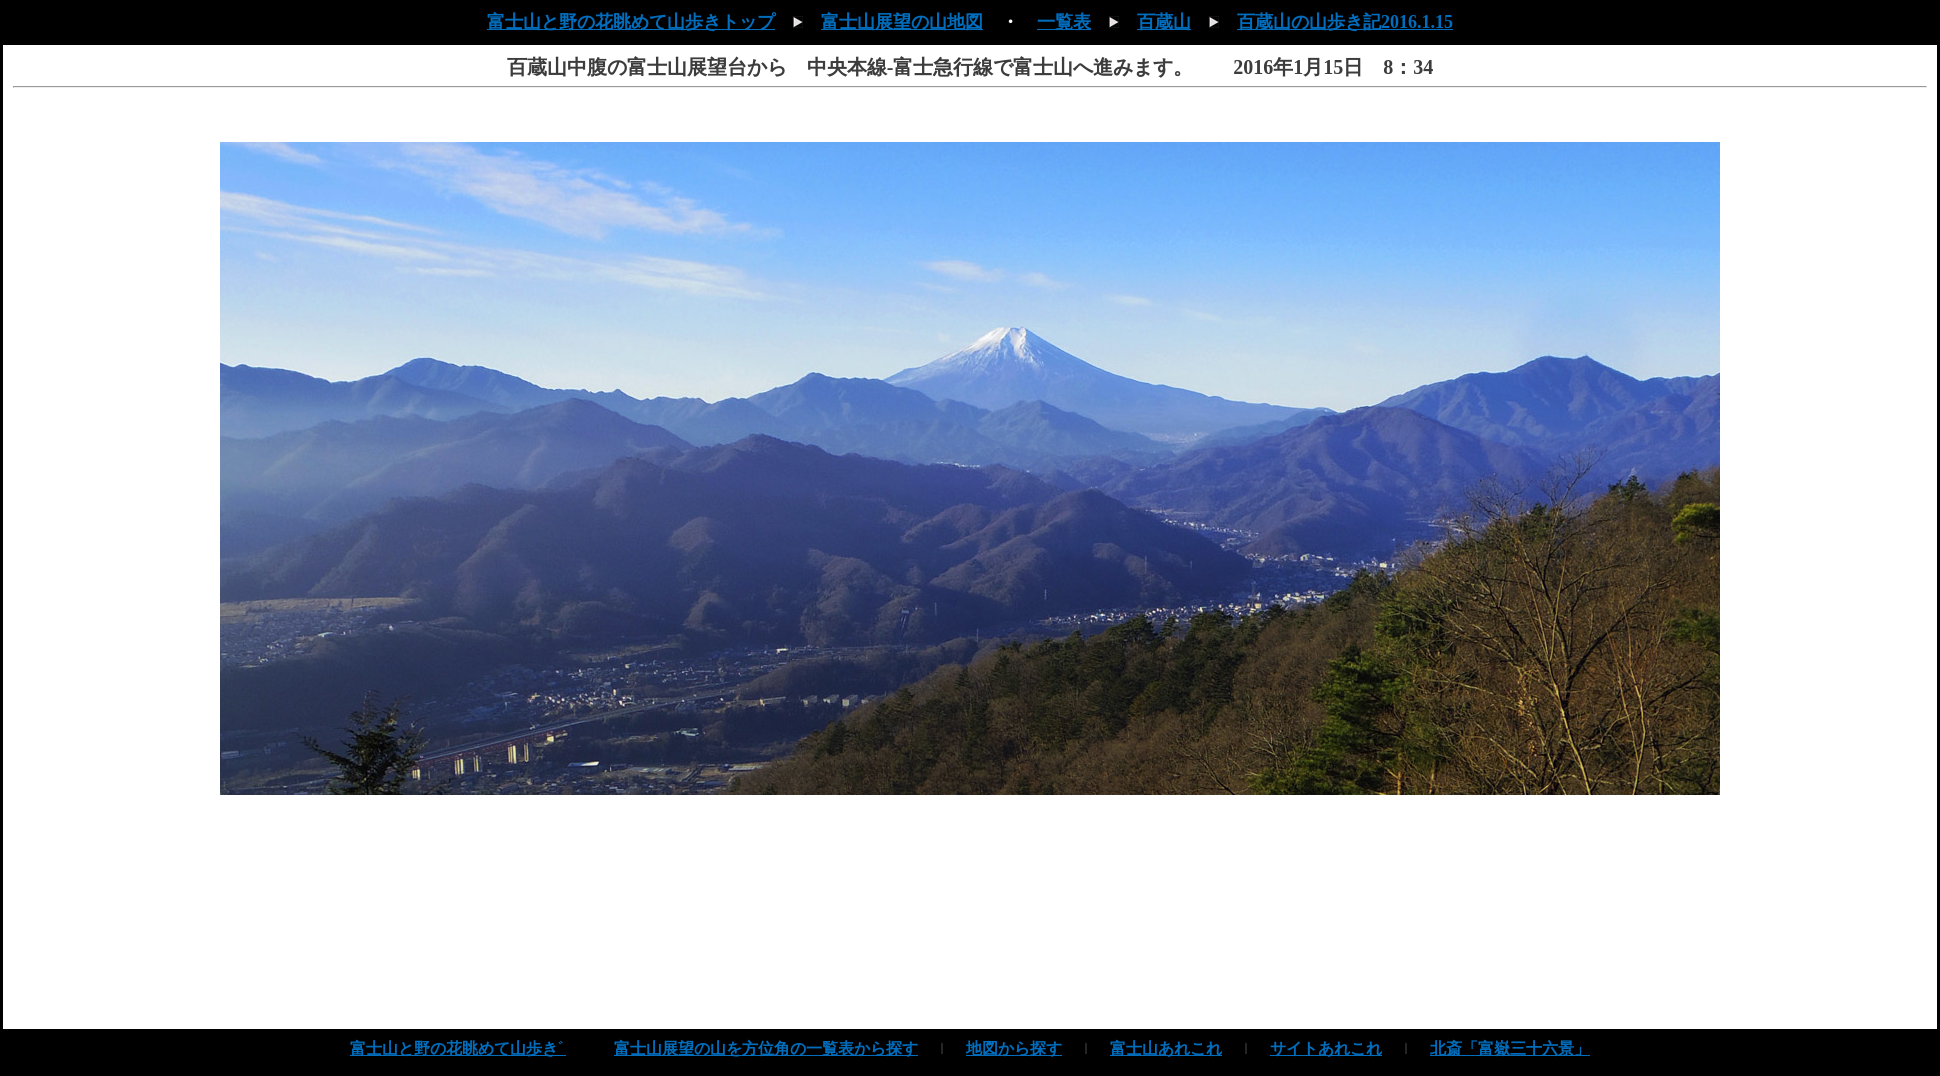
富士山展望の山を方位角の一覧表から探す (766, 1048)
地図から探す (1014, 1048)
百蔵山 (1164, 22)
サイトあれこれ (1326, 1048)
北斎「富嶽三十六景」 (1510, 1048)
